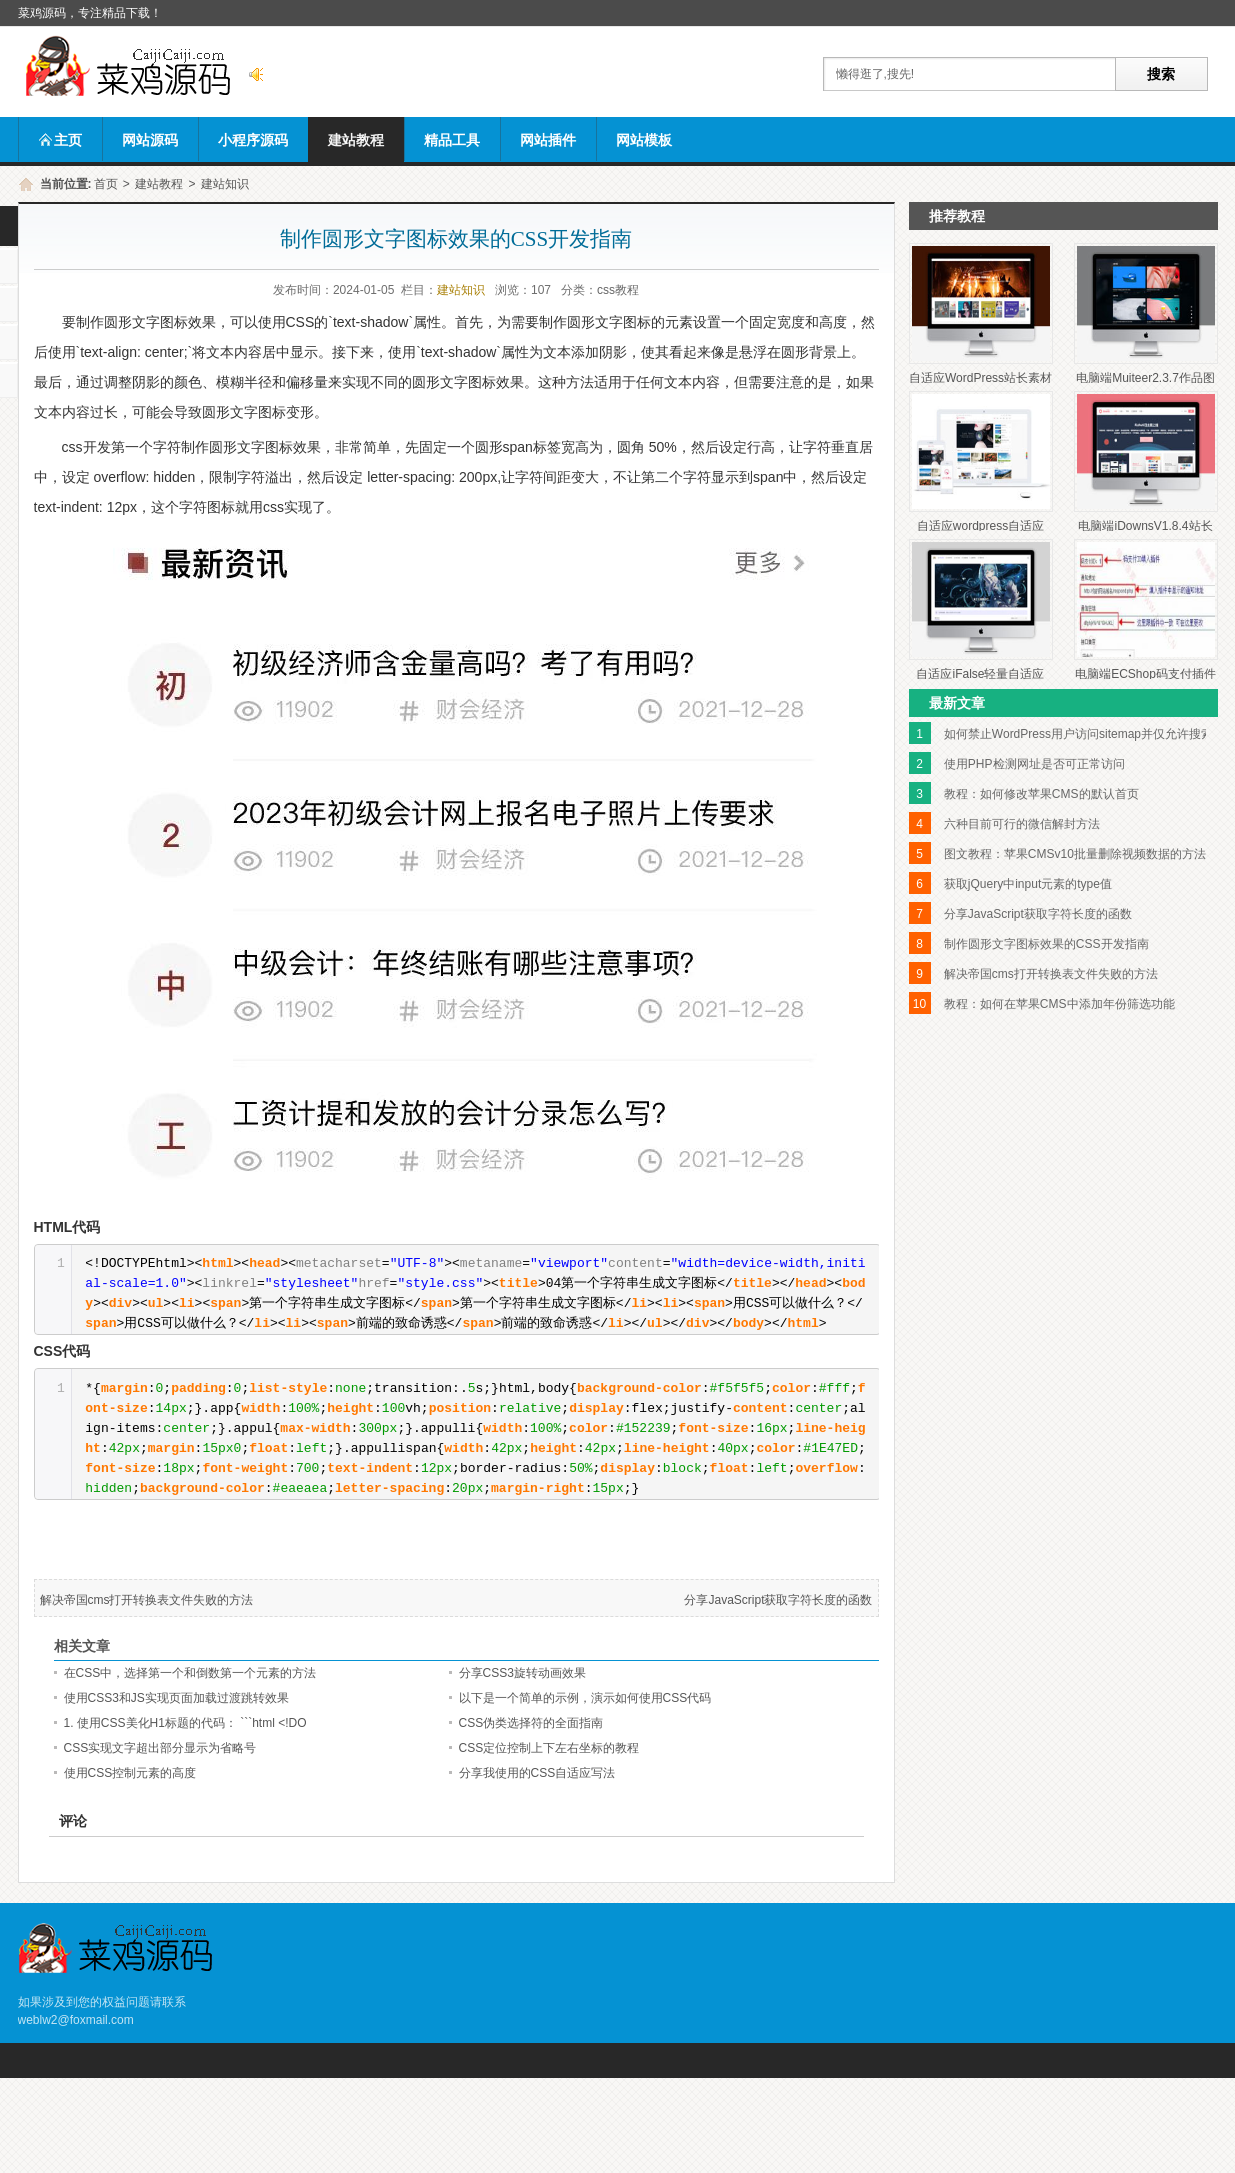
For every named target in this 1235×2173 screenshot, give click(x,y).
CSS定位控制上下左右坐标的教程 (549, 1748)
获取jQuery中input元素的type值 (1028, 884)
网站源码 (150, 140)
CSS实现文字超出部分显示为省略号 (160, 1748)
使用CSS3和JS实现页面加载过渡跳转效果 (176, 1698)
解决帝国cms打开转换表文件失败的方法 (147, 1600)
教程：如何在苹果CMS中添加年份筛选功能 (1059, 1004)
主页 (60, 140)
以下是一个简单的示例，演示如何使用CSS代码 (585, 1698)
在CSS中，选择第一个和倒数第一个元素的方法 (190, 1673)
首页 (106, 184)
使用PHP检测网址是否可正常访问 (1034, 764)
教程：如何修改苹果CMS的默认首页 (1041, 794)
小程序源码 (253, 140)
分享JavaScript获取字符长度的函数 (778, 1600)
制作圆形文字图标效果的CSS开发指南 (1046, 944)
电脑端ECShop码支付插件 (1145, 674)
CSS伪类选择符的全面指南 (531, 1723)
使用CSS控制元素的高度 (130, 1773)
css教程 (618, 290)
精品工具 (452, 140)
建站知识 (225, 184)
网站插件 (548, 140)
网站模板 (644, 140)
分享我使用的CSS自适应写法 (537, 1773)
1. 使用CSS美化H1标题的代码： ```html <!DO (185, 1723)
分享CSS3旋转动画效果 (522, 1673)
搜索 (1161, 74)
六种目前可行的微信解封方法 (1022, 824)
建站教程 (356, 140)
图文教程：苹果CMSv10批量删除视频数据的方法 (1075, 854)
